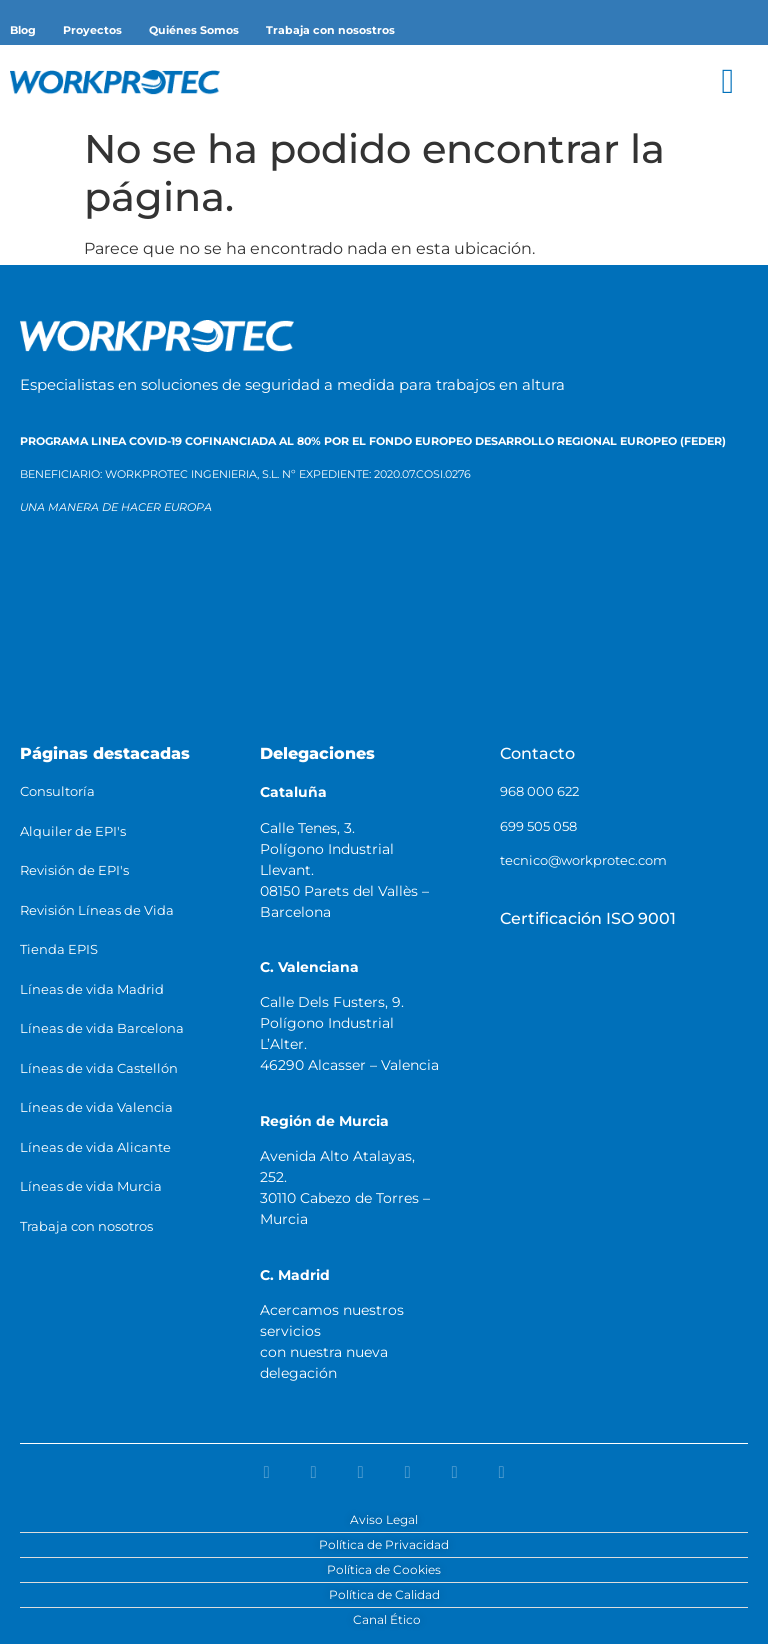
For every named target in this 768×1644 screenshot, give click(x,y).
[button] (728, 81)
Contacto (537, 753)
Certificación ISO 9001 (588, 918)
